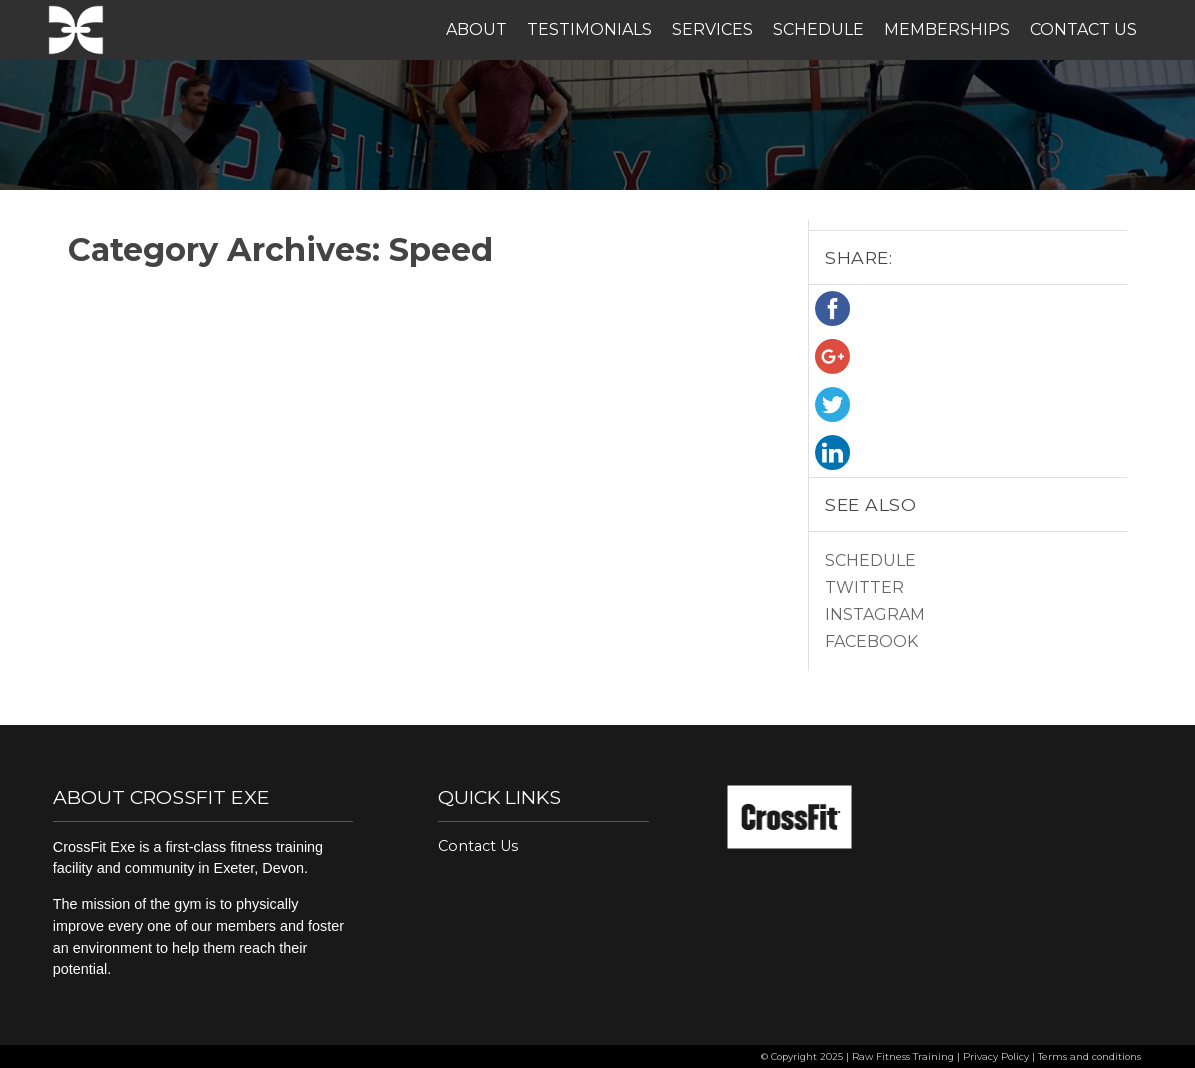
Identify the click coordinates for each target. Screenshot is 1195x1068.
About (476, 29)
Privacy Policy (996, 1056)
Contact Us (1083, 29)
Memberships (947, 29)
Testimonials (589, 29)
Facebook (871, 641)
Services (712, 29)
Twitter (864, 587)
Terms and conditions (1089, 1056)
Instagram (875, 614)
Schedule (818, 29)
